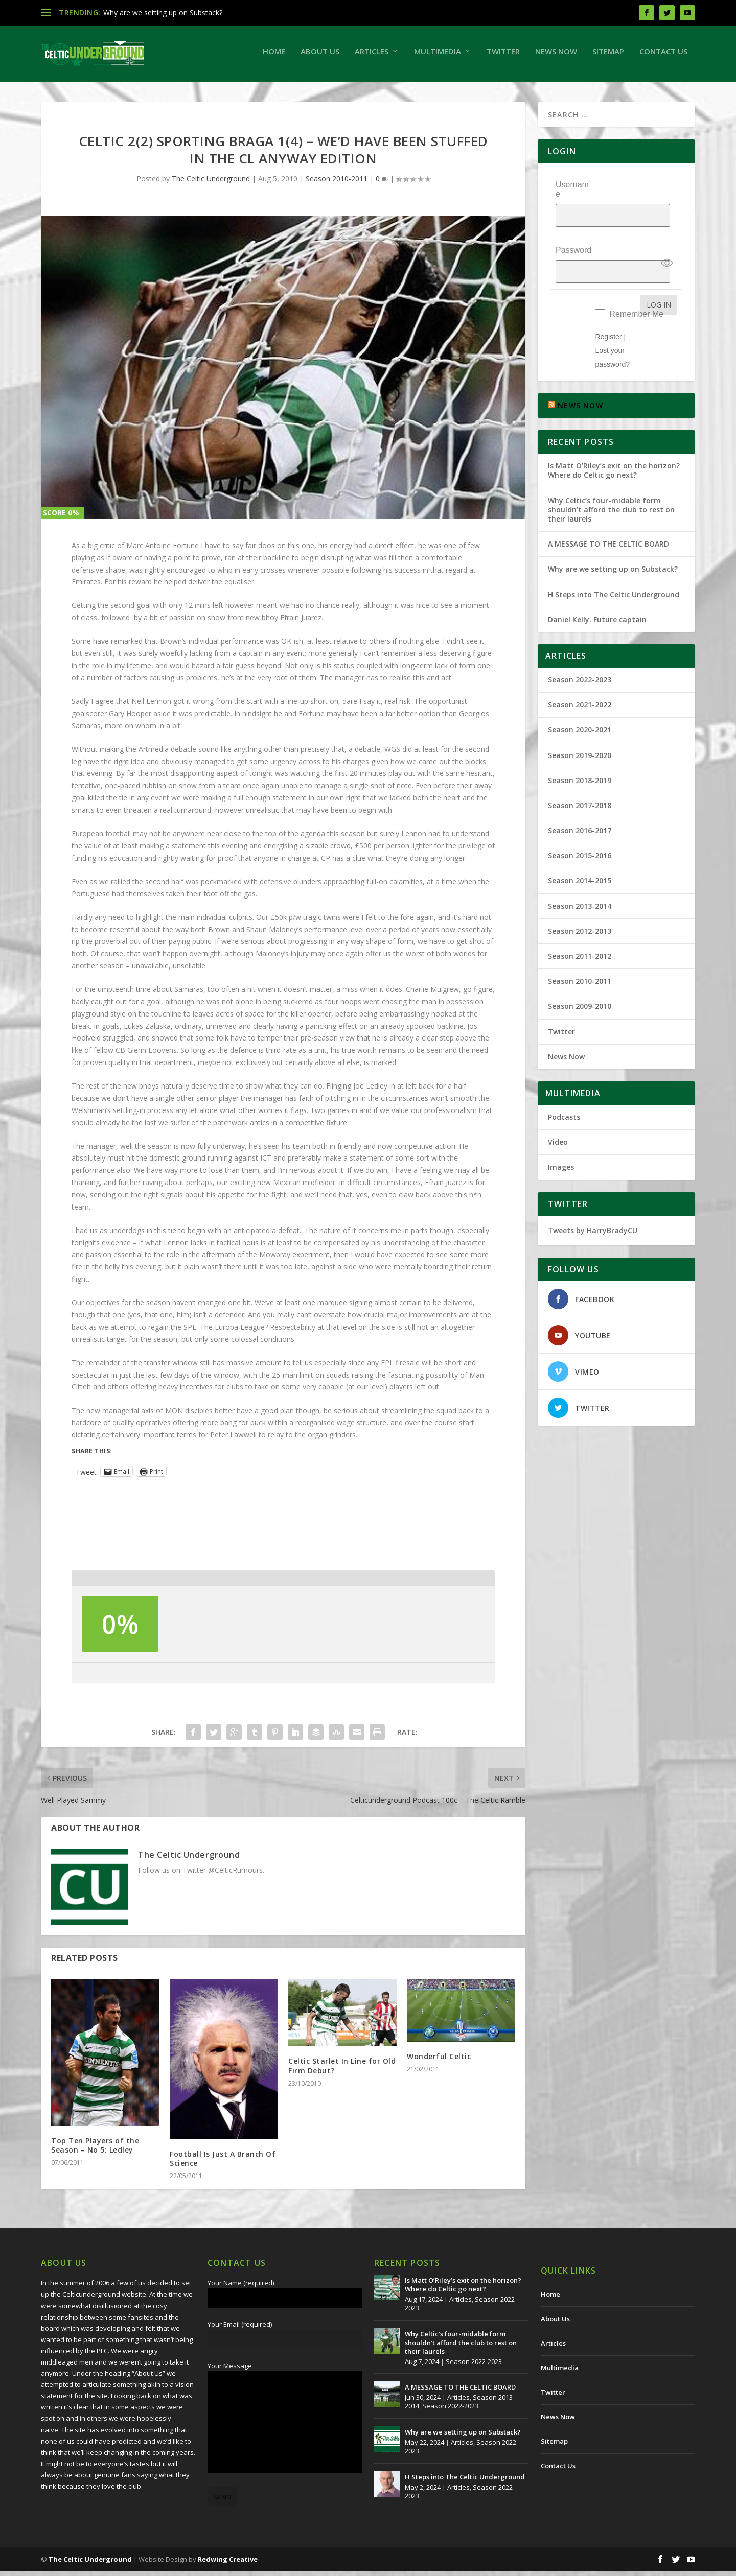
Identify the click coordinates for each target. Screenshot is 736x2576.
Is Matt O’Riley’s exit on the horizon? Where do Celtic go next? (614, 449)
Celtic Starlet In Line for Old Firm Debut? (342, 2070)
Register (608, 315)
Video (558, 1121)
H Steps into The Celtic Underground (613, 573)
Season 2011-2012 (579, 934)
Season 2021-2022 (579, 684)
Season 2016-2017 (579, 809)
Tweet (86, 1476)
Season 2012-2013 (579, 909)
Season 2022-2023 (579, 658)
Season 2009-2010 (579, 985)
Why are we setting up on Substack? (162, 12)
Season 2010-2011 (336, 183)
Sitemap (608, 56)
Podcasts (564, 1095)
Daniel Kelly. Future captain (597, 598)
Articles (371, 56)
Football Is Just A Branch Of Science (222, 2163)
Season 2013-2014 (579, 884)
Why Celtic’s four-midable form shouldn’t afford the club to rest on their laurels (611, 488)
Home (274, 56)
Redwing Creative (228, 2564)
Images (561, 1146)
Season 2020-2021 (579, 709)
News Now (556, 56)
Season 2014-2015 (579, 859)
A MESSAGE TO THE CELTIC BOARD (608, 523)
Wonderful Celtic (439, 2061)
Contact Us (663, 56)
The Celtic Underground (211, 183)
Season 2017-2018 (579, 784)
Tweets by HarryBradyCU (592, 1209)
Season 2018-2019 (579, 759)
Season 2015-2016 (579, 834)
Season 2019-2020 (579, 734)
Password (573, 237)
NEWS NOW (580, 384)
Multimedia (437, 56)
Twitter (503, 56)
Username (572, 194)
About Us (320, 56)
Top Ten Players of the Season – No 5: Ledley (95, 2150)
